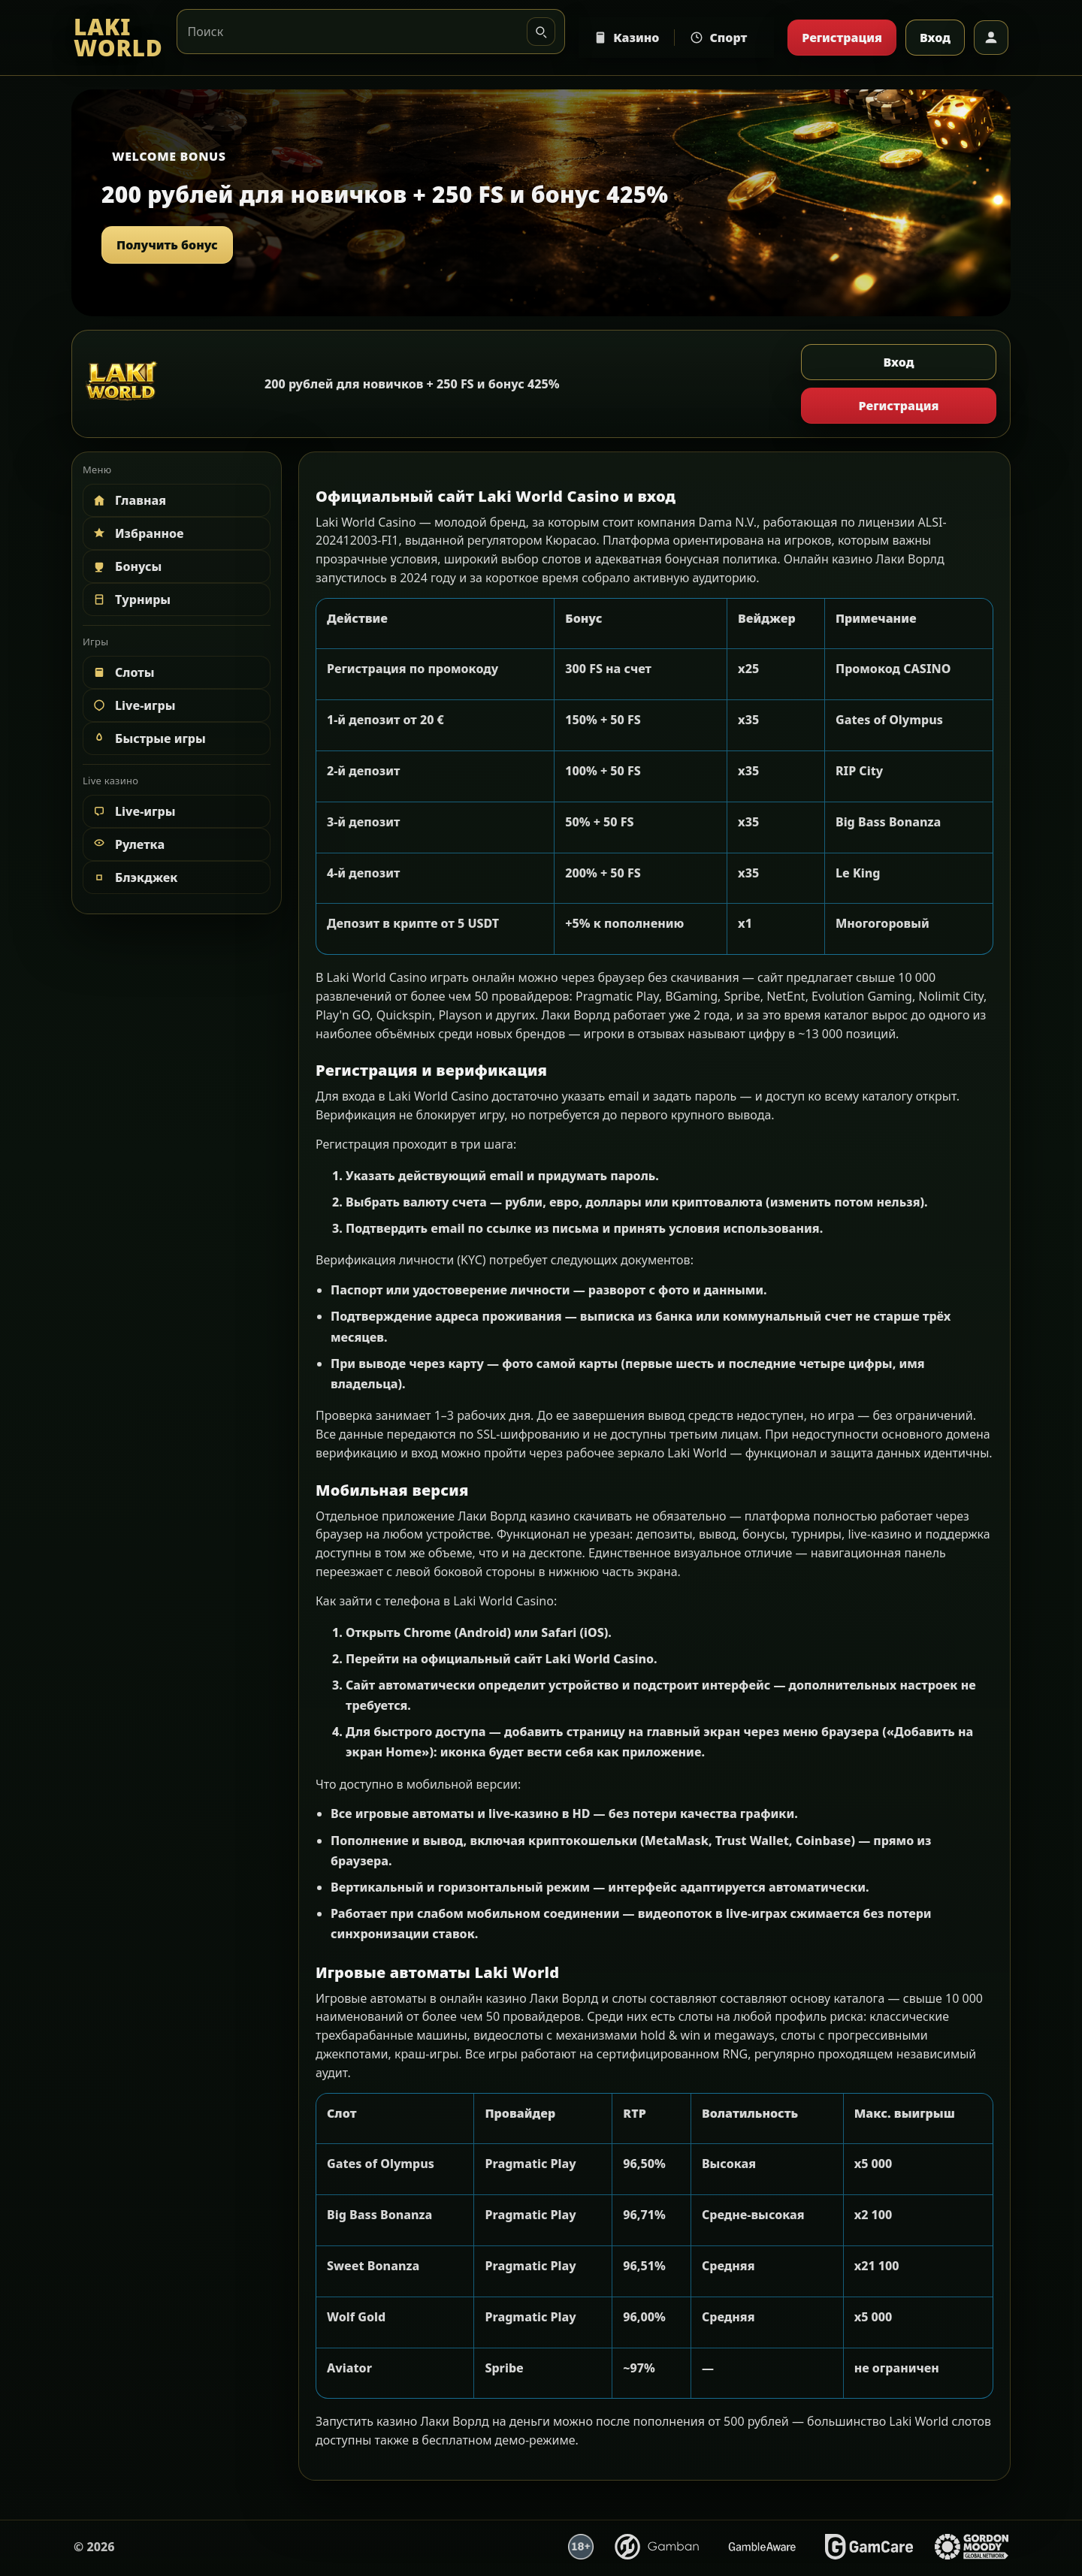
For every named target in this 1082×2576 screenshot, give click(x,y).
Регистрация (842, 37)
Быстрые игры (148, 738)
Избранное (137, 533)
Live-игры (133, 705)
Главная (128, 500)
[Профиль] (991, 37)
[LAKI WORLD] (118, 38)
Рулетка (128, 844)
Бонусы (126, 566)
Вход (935, 37)
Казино (626, 37)
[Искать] (541, 31)
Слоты (123, 672)
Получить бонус (167, 245)
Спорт (718, 37)
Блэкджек (134, 877)
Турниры (131, 599)
